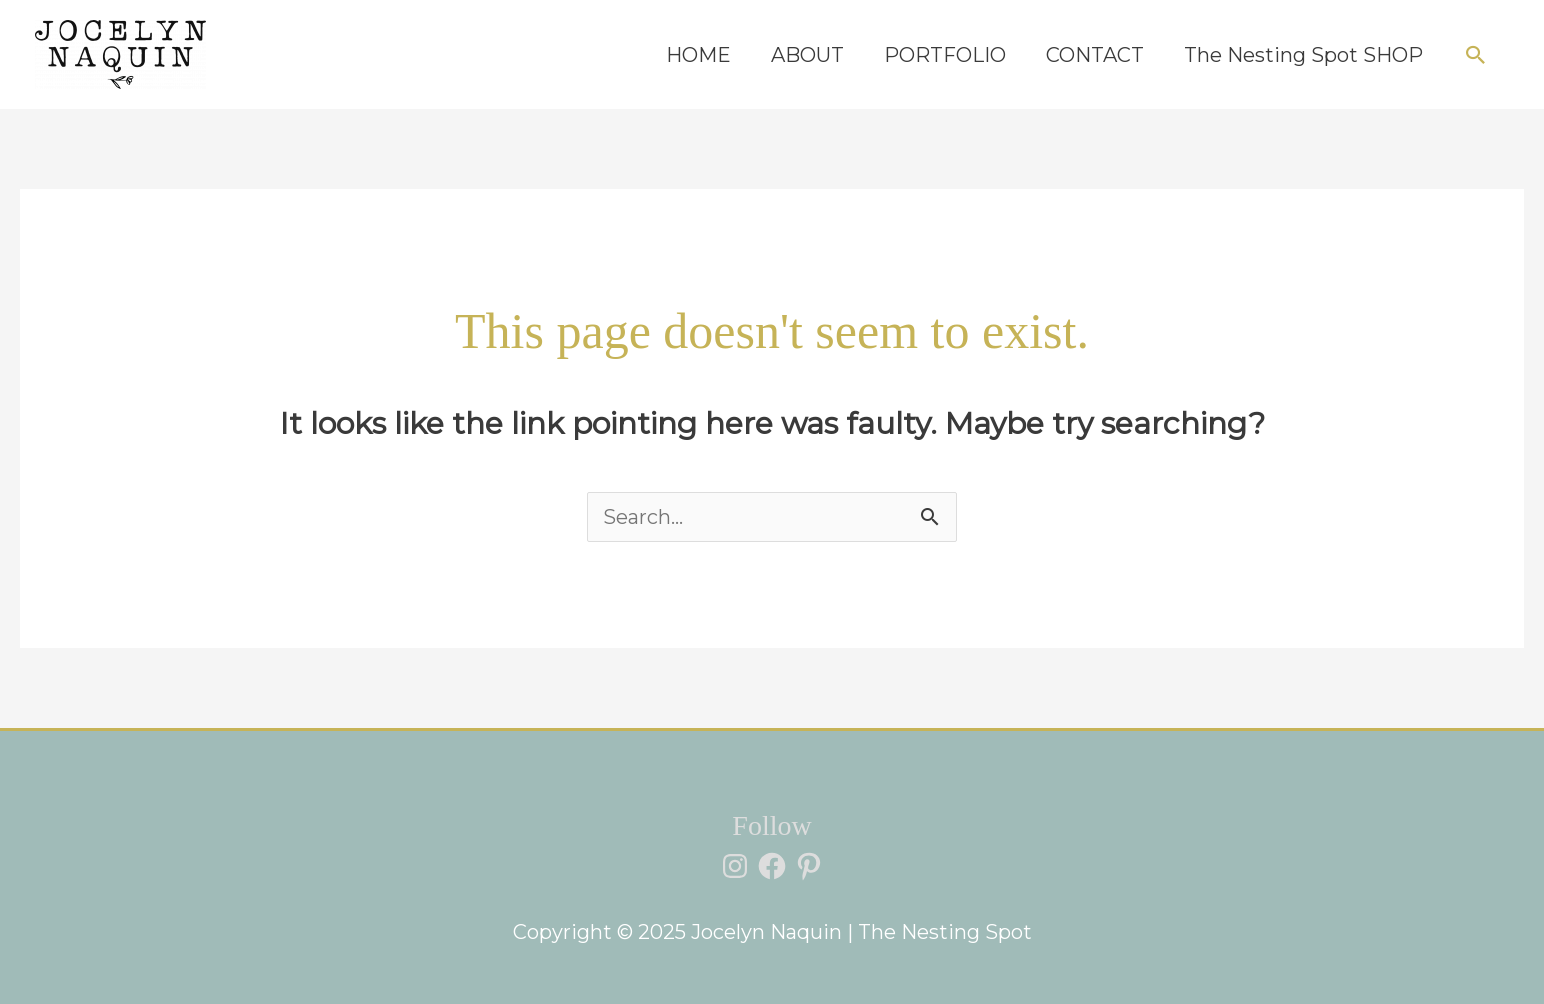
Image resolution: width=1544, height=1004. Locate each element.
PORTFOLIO (945, 55)
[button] (1476, 55)
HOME (698, 55)
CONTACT (1095, 55)
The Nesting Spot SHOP (1303, 55)
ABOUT (807, 55)
